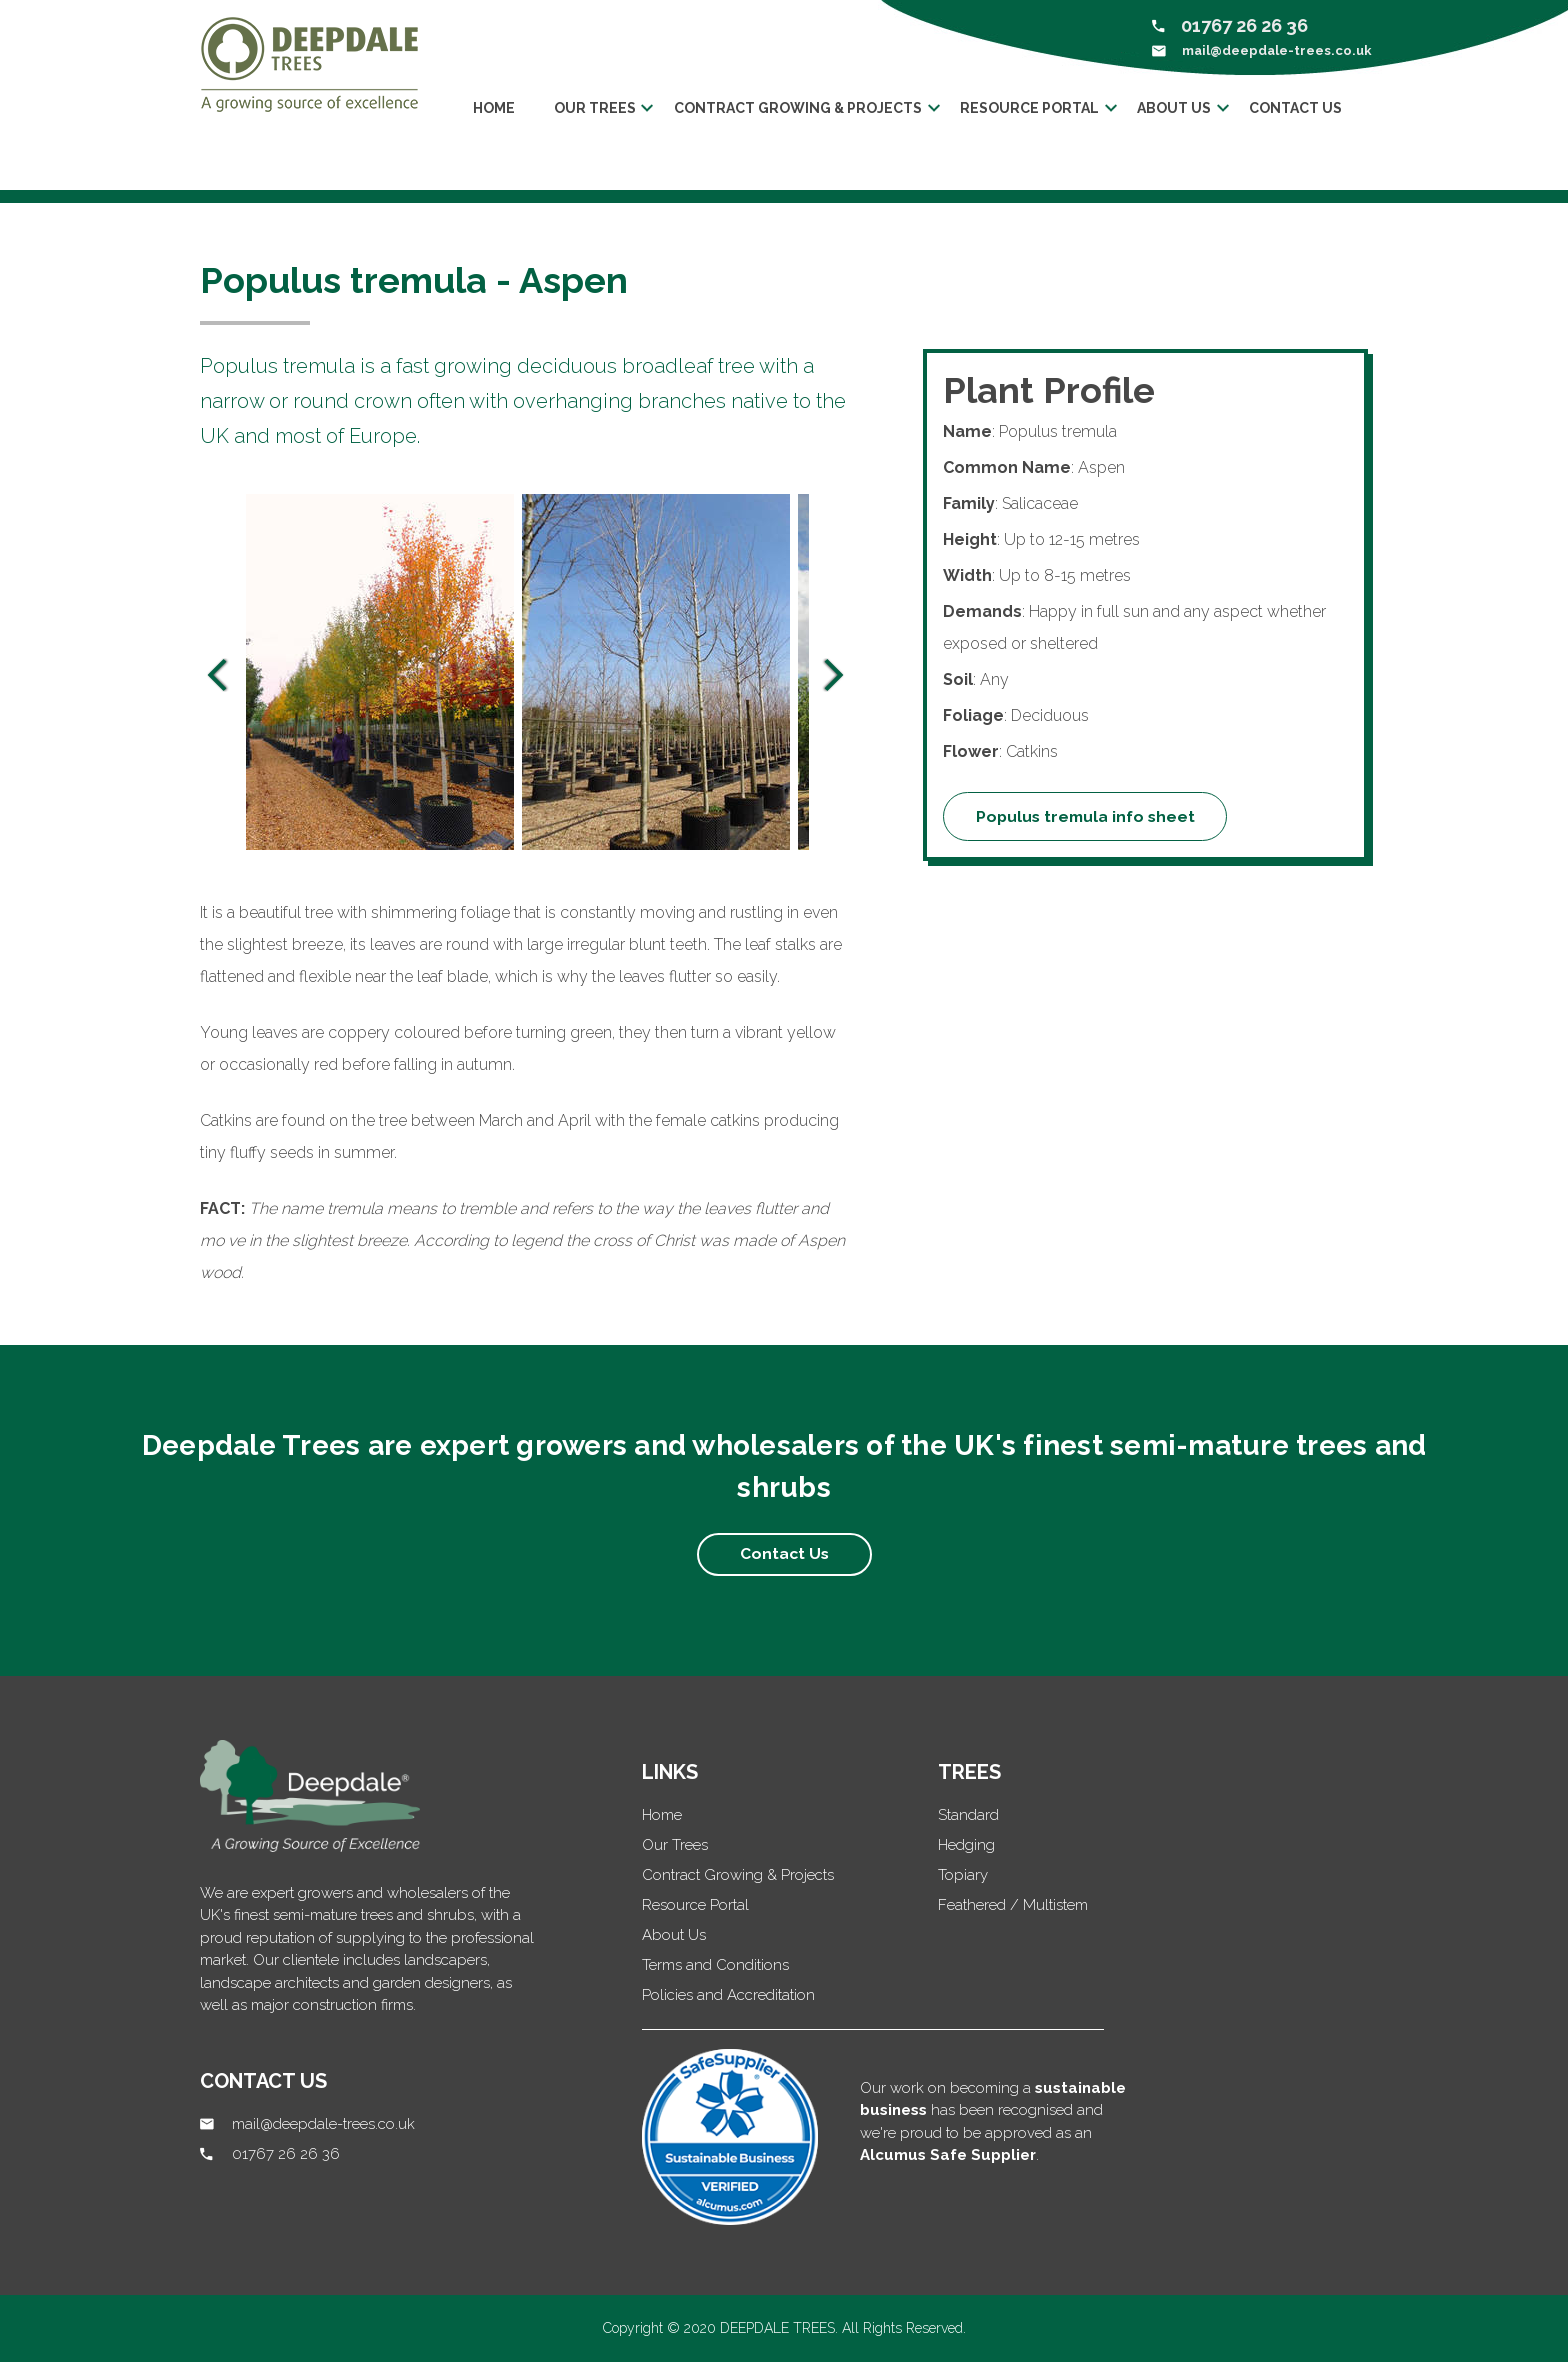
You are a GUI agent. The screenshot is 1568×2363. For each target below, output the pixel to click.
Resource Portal (1031, 108)
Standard (968, 1816)
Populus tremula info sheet (1088, 816)
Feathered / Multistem (1013, 1906)
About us (1178, 108)
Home (491, 108)
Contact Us (1301, 108)
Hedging (966, 1846)
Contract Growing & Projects (798, 108)
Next (834, 676)
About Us (674, 1936)
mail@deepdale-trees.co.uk (1277, 50)
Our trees (593, 108)
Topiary (963, 1876)
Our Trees (675, 1846)
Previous (217, 676)
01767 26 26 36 (1244, 25)
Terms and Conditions (715, 1966)
